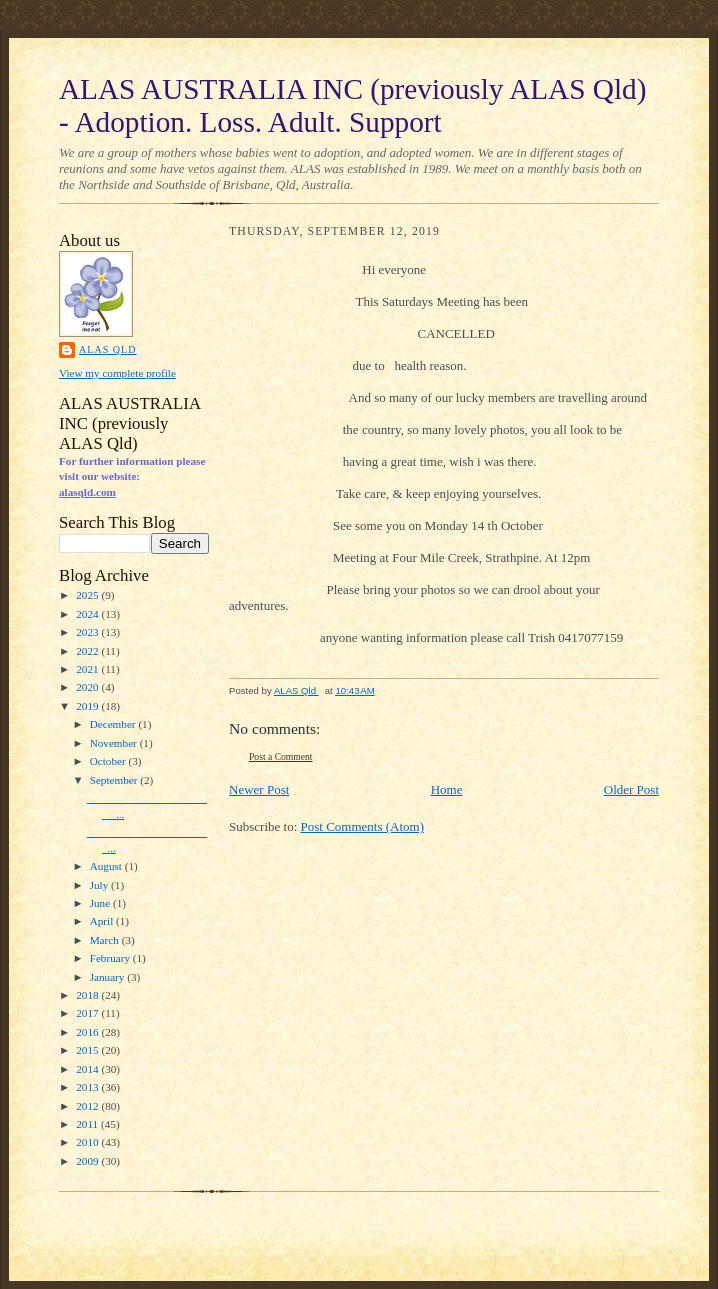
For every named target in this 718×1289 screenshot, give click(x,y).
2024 (88, 614)
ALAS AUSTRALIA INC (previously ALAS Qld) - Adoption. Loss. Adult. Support (352, 105)
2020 (88, 687)
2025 (88, 595)
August (107, 866)
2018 (88, 995)
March (106, 940)
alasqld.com (87, 492)
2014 (88, 1069)
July (100, 885)
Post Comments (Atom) (363, 826)
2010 (88, 1142)
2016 (88, 1032)
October (109, 761)
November (115, 743)
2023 (88, 632)
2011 (88, 1124)
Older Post (631, 789)
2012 (88, 1106)
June (101, 903)
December (114, 724)
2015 (88, 1050)
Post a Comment (281, 756)
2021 (88, 669)
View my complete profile (117, 373)
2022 (88, 651)
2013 (88, 1087)
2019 (88, 706)
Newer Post (259, 789)
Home (447, 789)
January (109, 977)
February (111, 958)
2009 (88, 1161)
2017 (88, 1013)
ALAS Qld (107, 349)
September (115, 780)
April (103, 921)
